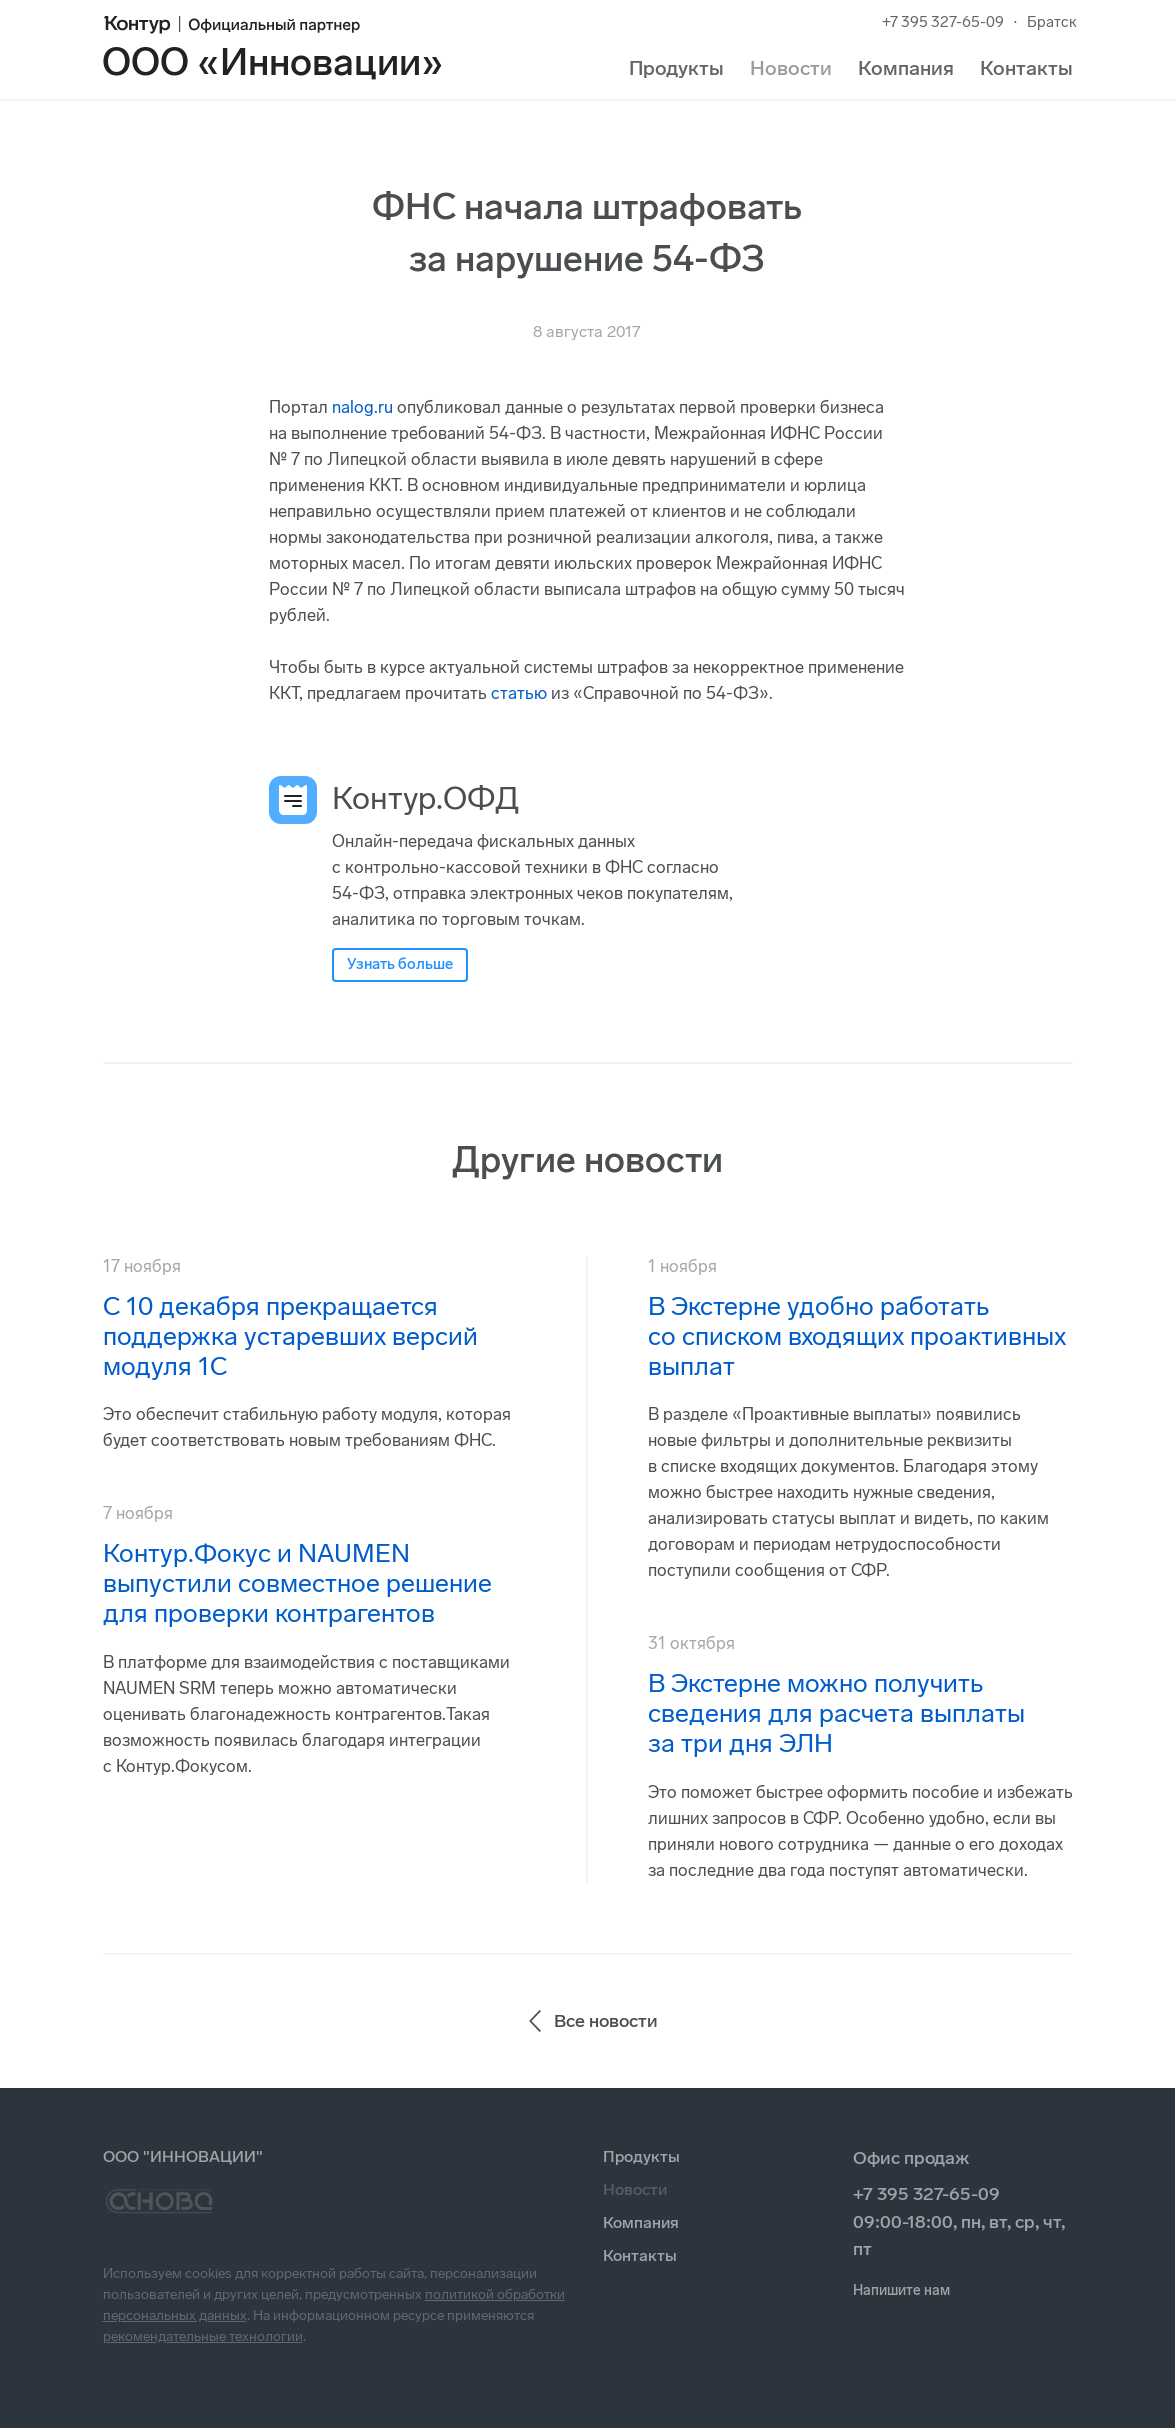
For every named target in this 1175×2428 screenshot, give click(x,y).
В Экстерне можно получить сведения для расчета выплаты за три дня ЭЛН (836, 1713)
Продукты (676, 68)
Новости (791, 68)
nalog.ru (362, 407)
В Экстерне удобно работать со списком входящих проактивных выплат (857, 1336)
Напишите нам (901, 2290)
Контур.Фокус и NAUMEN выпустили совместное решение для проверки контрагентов (297, 1583)
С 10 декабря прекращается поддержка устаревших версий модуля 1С (290, 1336)
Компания (906, 68)
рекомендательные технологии (203, 2336)
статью (519, 693)
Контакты (1026, 68)
